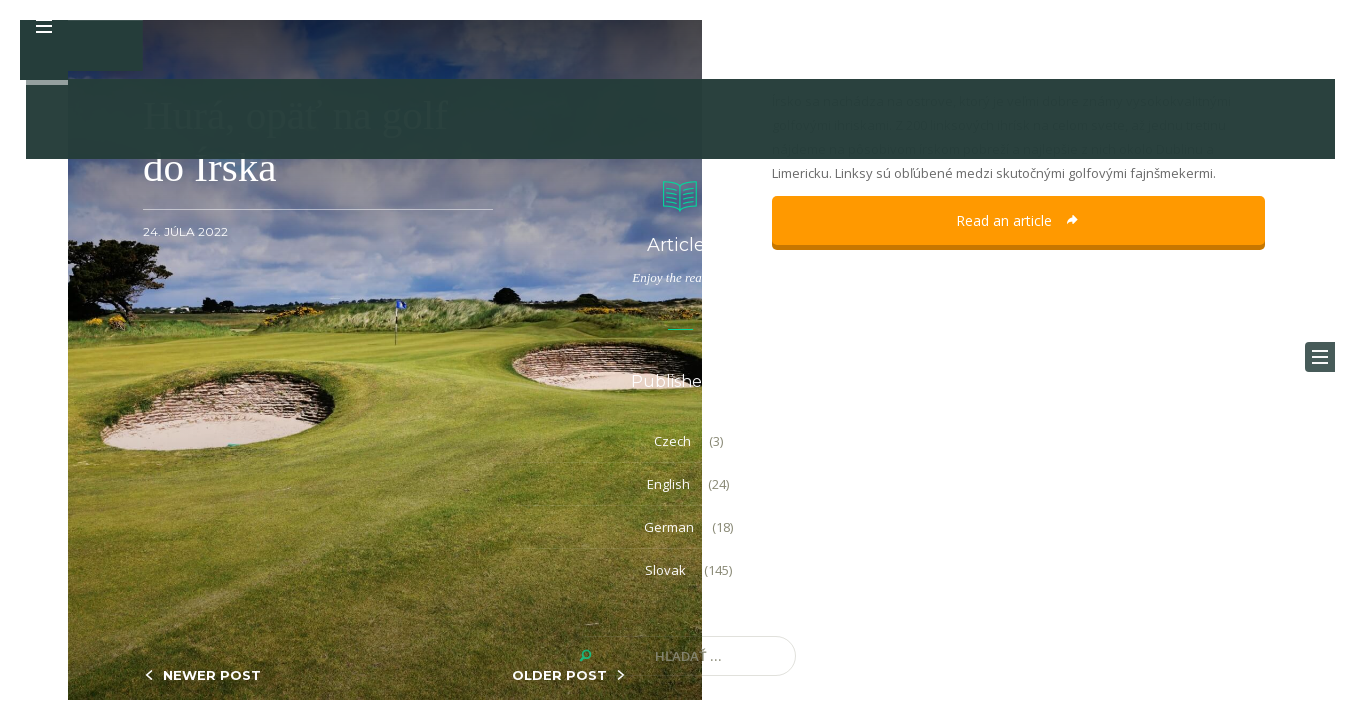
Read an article (1018, 220)
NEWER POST (212, 675)
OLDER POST (559, 675)
